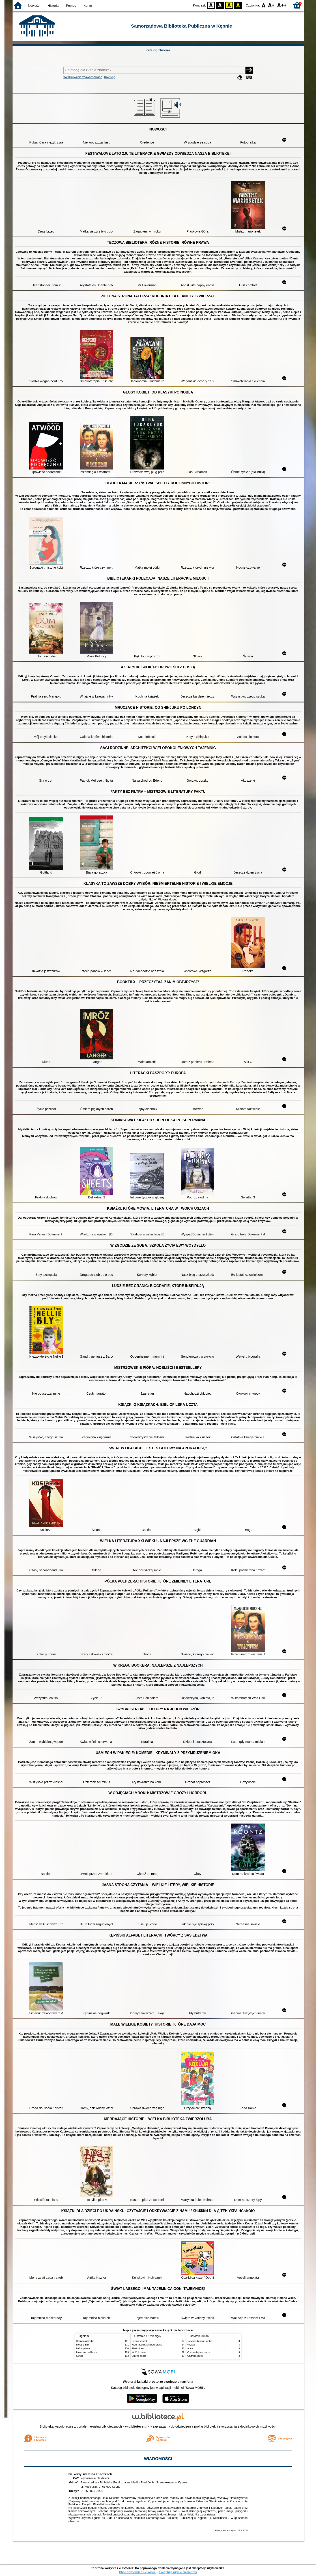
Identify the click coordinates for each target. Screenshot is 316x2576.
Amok (190, 2348)
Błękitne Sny (82, 2344)
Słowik (79, 2356)
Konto (88, 5)
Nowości (34, 5)
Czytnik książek (139, 2341)
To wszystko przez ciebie (199, 2341)
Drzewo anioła (139, 2356)
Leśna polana (83, 2348)
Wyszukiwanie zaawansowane (82, 77)
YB (229, 5)
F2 (282, 5)
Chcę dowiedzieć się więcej (137, 2572)
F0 (264, 5)
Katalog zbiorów (158, 50)
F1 (271, 5)
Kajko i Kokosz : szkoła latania (147, 2344)
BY (238, 5)
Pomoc (71, 5)
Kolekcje (109, 77)
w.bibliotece (136, 2426)
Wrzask (191, 2344)
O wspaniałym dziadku (198, 2352)
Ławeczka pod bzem (86, 2352)
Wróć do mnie (139, 2352)
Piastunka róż (139, 2348)
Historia (53, 5)
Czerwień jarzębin (85, 2341)
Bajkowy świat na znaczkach (90, 2474)
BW (220, 5)
